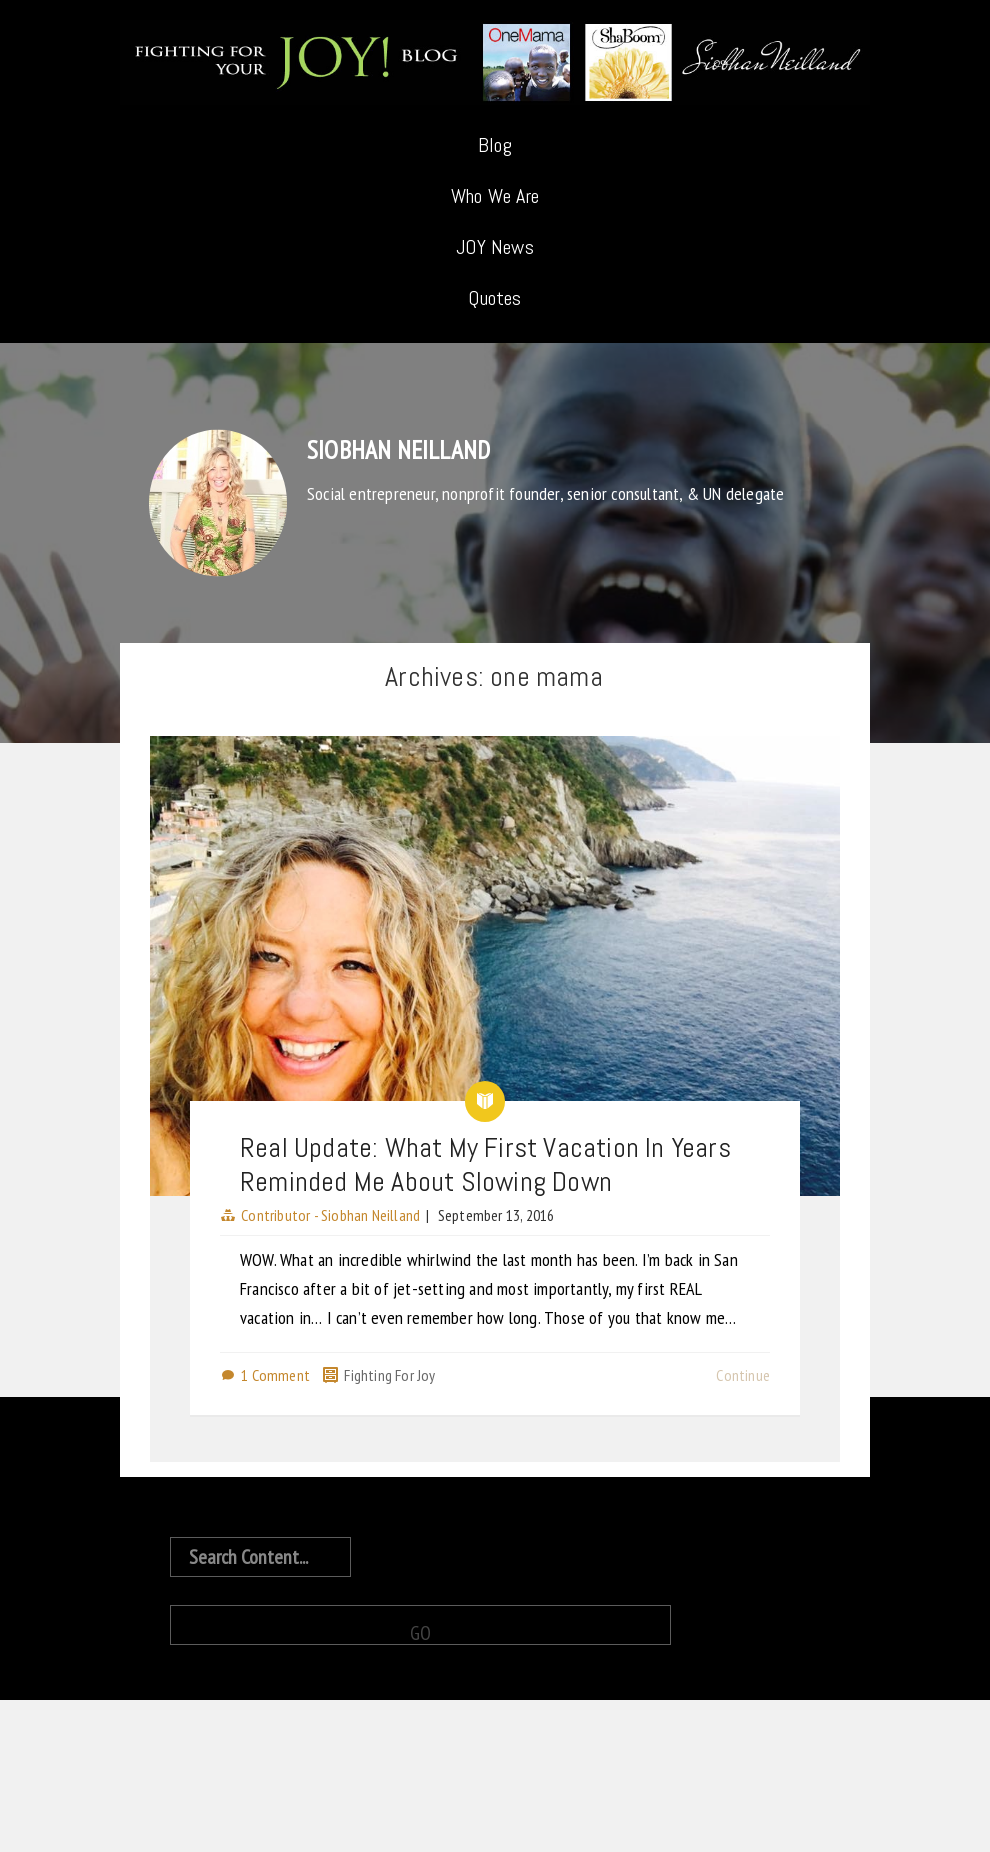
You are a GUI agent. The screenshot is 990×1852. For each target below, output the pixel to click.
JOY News (495, 247)
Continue (743, 1375)
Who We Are (495, 196)
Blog (495, 145)
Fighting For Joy (389, 1375)
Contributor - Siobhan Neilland (330, 1215)
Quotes (494, 298)
